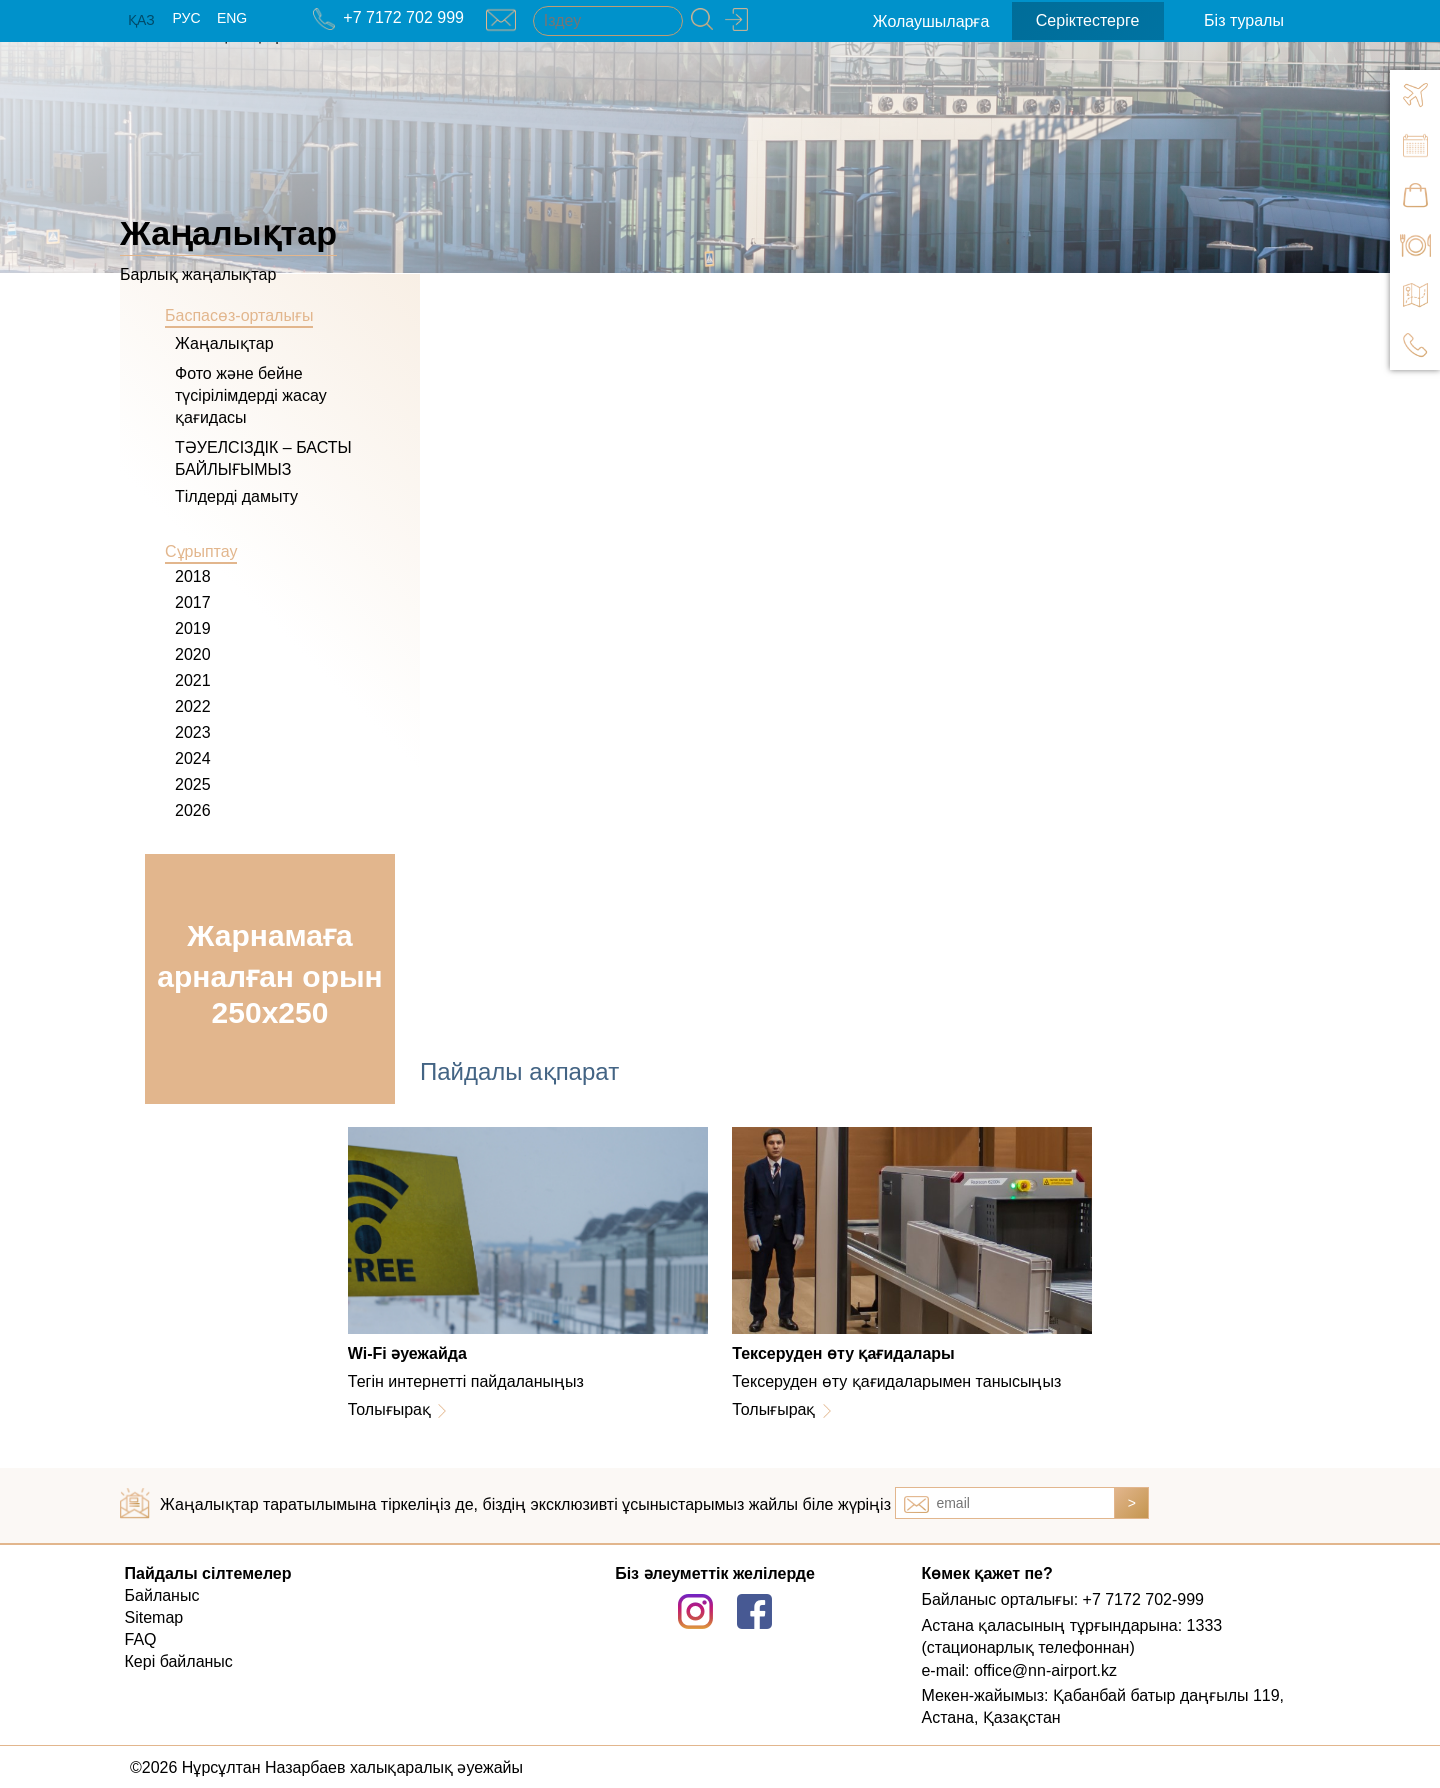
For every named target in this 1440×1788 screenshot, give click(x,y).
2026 (193, 810)
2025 (193, 784)
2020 (193, 654)
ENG (232, 18)
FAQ (141, 1639)
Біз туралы (1244, 20)
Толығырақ (389, 1409)
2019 (193, 628)
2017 (193, 602)
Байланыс (162, 1595)
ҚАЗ (141, 20)
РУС (186, 18)
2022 (193, 706)
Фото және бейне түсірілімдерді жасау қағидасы (251, 395)
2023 (193, 732)
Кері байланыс (179, 1661)
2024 (193, 758)
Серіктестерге (1087, 20)
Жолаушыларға (931, 21)
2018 (193, 576)
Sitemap (154, 1617)
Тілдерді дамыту (236, 496)
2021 (193, 680)
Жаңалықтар (224, 343)
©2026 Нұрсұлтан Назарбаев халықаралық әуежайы (326, 1767)
